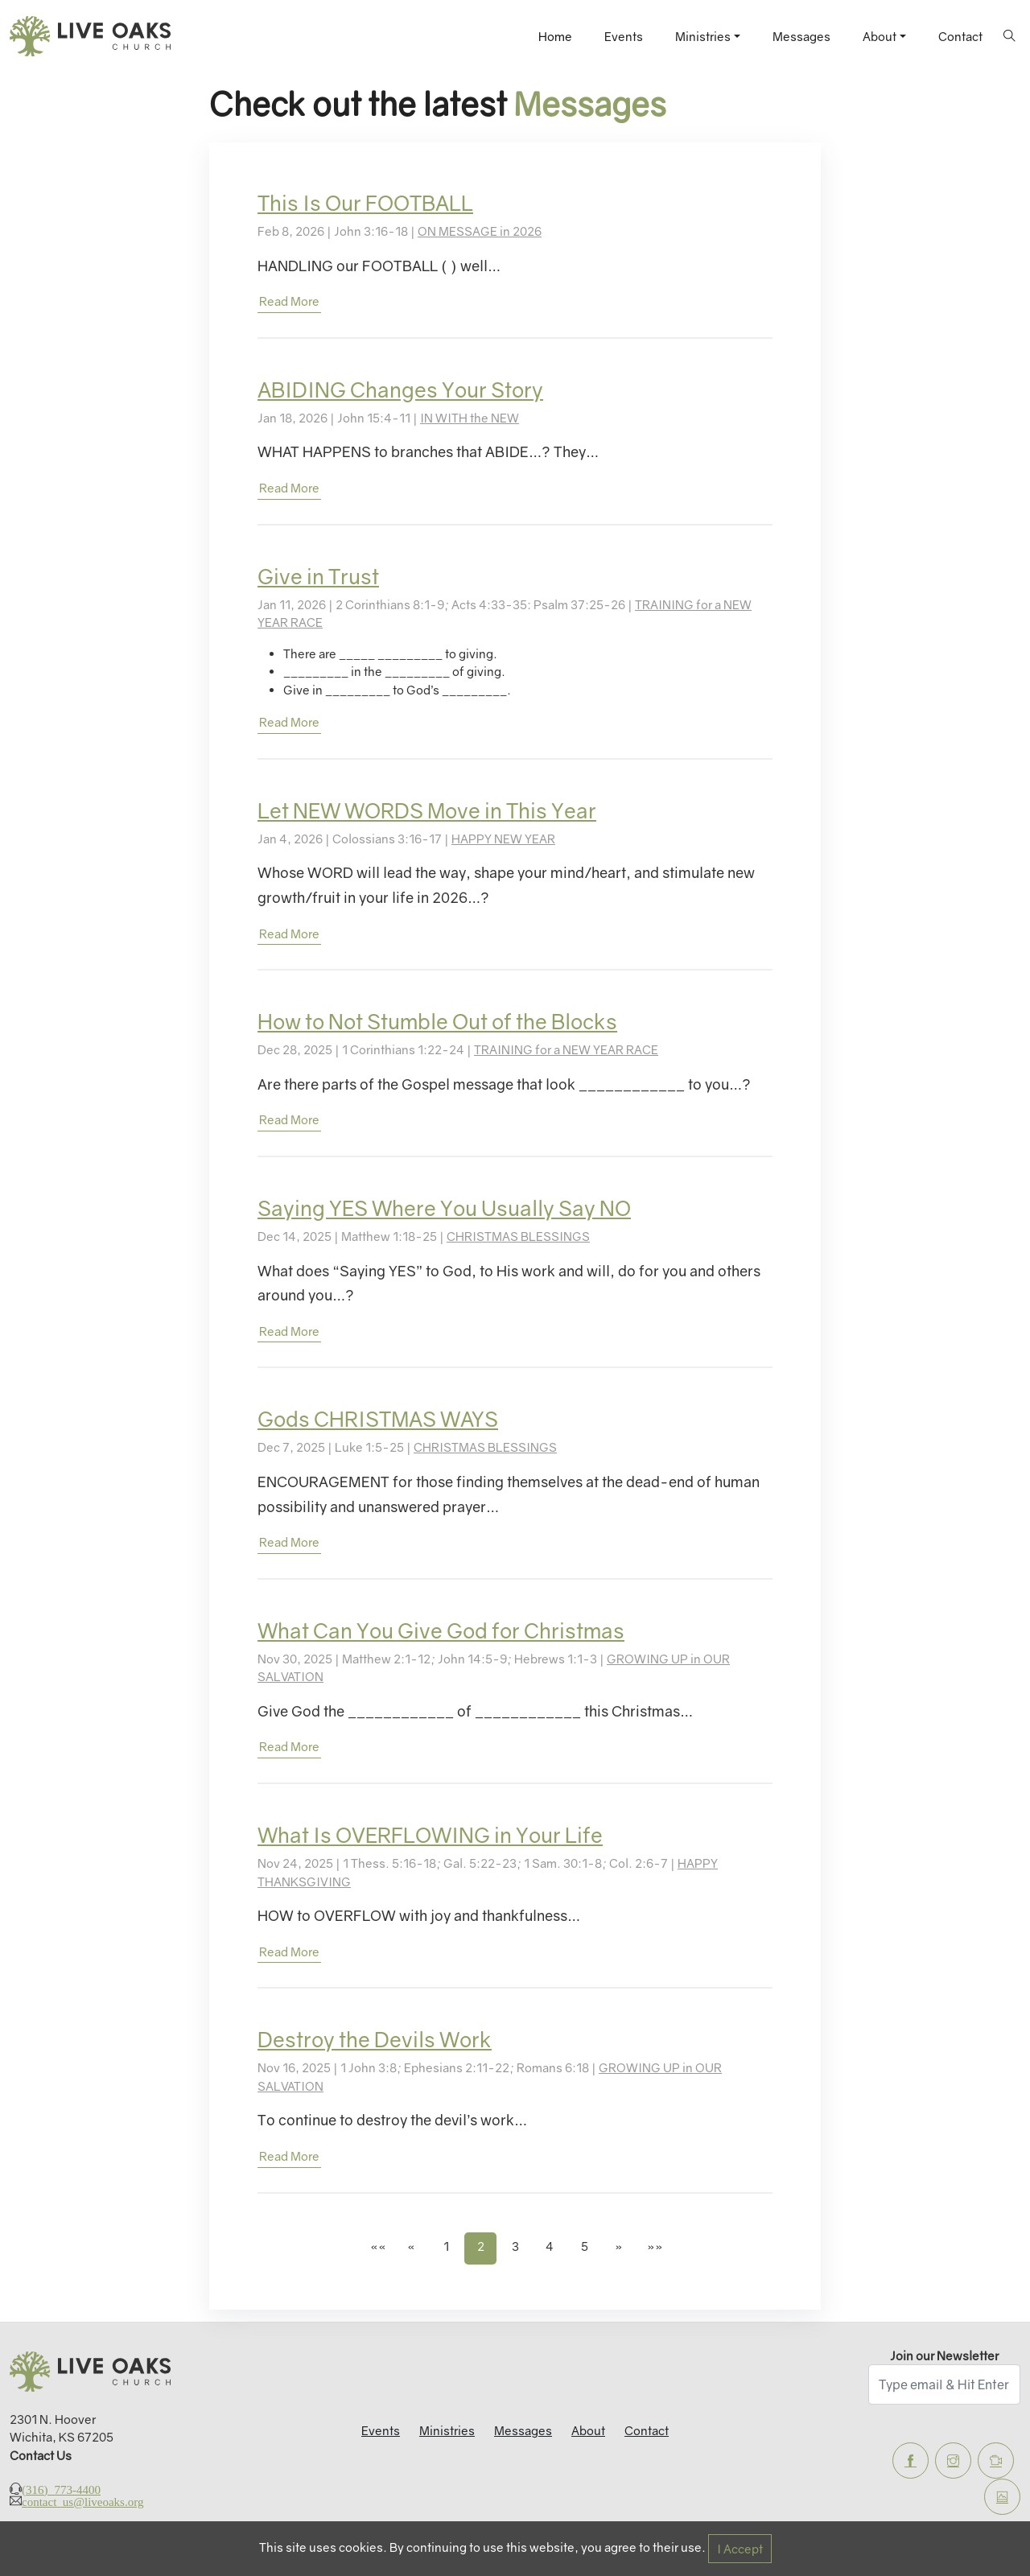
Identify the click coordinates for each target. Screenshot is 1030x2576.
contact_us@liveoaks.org (82, 2501)
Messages (801, 36)
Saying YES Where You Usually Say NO (444, 1208)
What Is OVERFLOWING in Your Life (430, 1835)
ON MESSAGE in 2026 (480, 231)
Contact (960, 36)
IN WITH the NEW (469, 417)
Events (623, 36)
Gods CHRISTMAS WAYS (378, 1419)
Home (555, 36)
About (588, 2430)
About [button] (879, 36)
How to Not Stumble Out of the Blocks (437, 1021)
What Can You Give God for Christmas (441, 1630)
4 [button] (550, 2246)
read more (289, 301)
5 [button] (584, 2246)
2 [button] (480, 2246)
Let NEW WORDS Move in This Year (427, 810)
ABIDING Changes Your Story (400, 389)
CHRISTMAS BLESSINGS (518, 1236)
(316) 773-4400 (61, 2489)
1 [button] (446, 2246)
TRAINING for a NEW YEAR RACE (566, 1049)
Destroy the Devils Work (375, 2039)
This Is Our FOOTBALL (365, 203)
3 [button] (515, 2246)
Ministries (447, 2430)
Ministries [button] (703, 36)
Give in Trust (318, 576)
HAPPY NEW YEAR (503, 838)
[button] (376, 2248)
